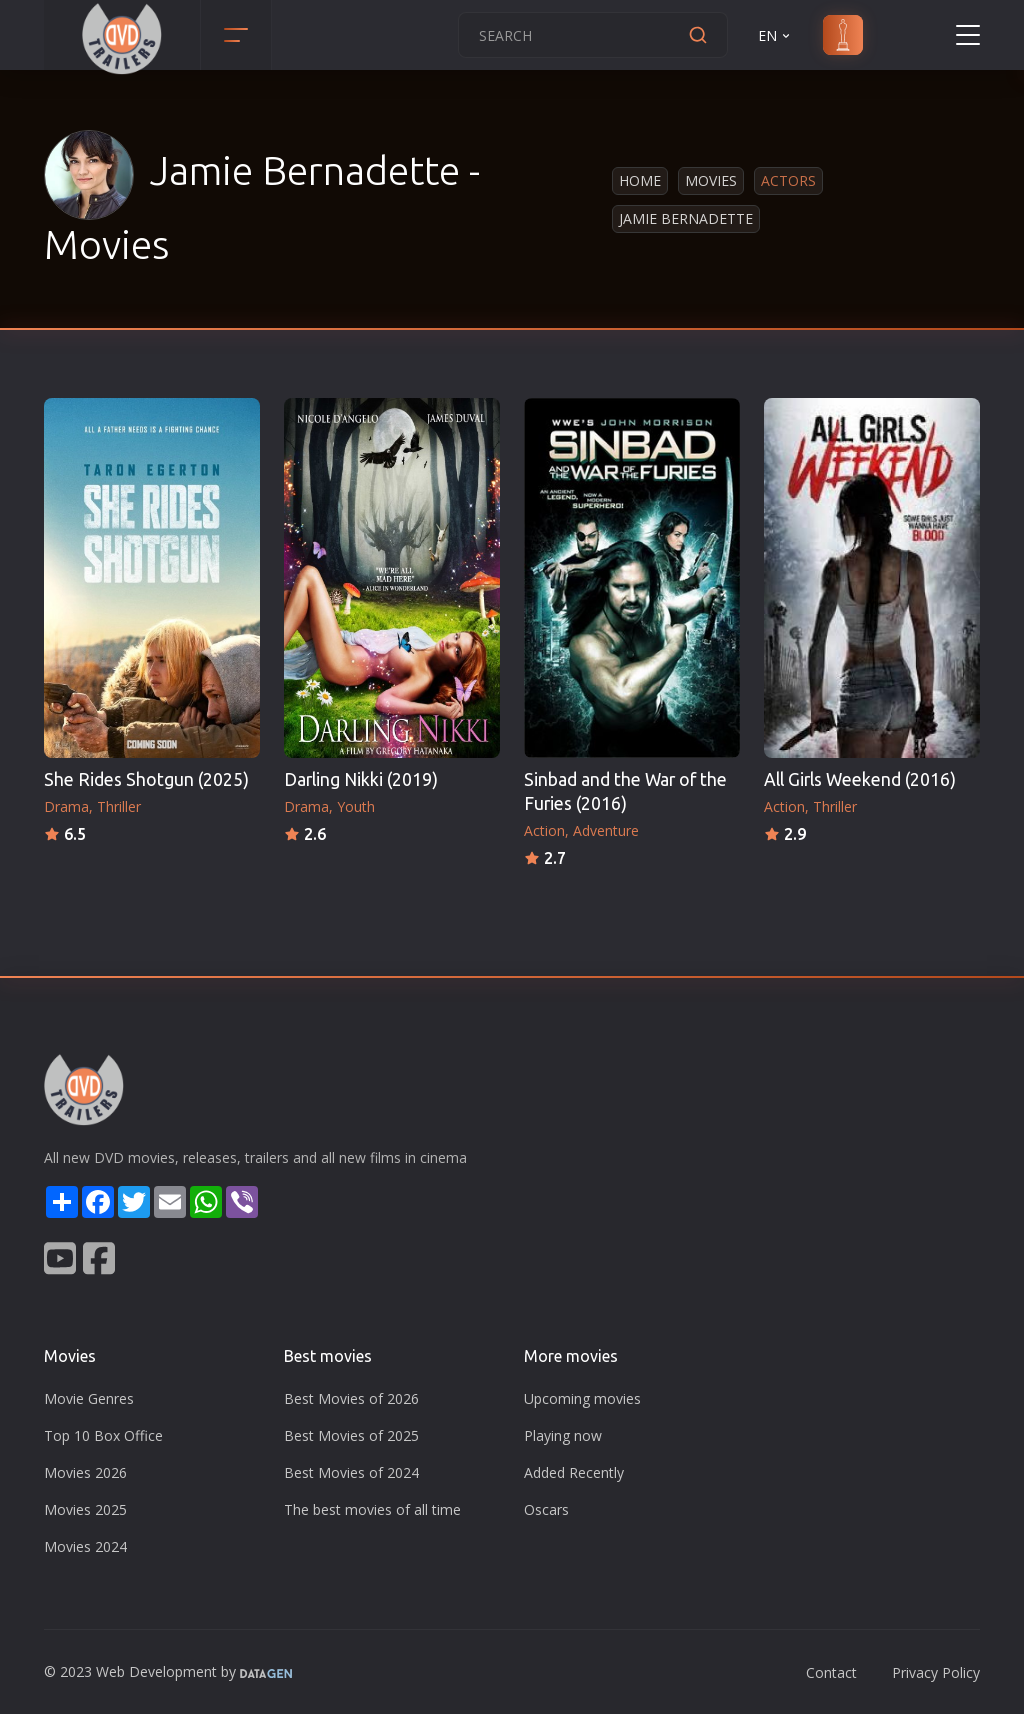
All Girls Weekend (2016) (860, 779)
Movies (711, 180)
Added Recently (574, 1472)
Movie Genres (89, 1398)
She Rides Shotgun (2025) (146, 779)
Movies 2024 (85, 1546)
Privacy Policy (936, 1672)
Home (640, 180)
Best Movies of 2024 (351, 1472)
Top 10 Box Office (103, 1435)
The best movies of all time (372, 1509)
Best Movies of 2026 (351, 1398)
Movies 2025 (85, 1509)
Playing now (563, 1435)
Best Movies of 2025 (351, 1435)
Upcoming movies (582, 1398)
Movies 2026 (85, 1472)
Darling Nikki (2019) (361, 779)
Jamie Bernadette (686, 218)
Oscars (546, 1509)
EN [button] (775, 35)
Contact (831, 1672)
